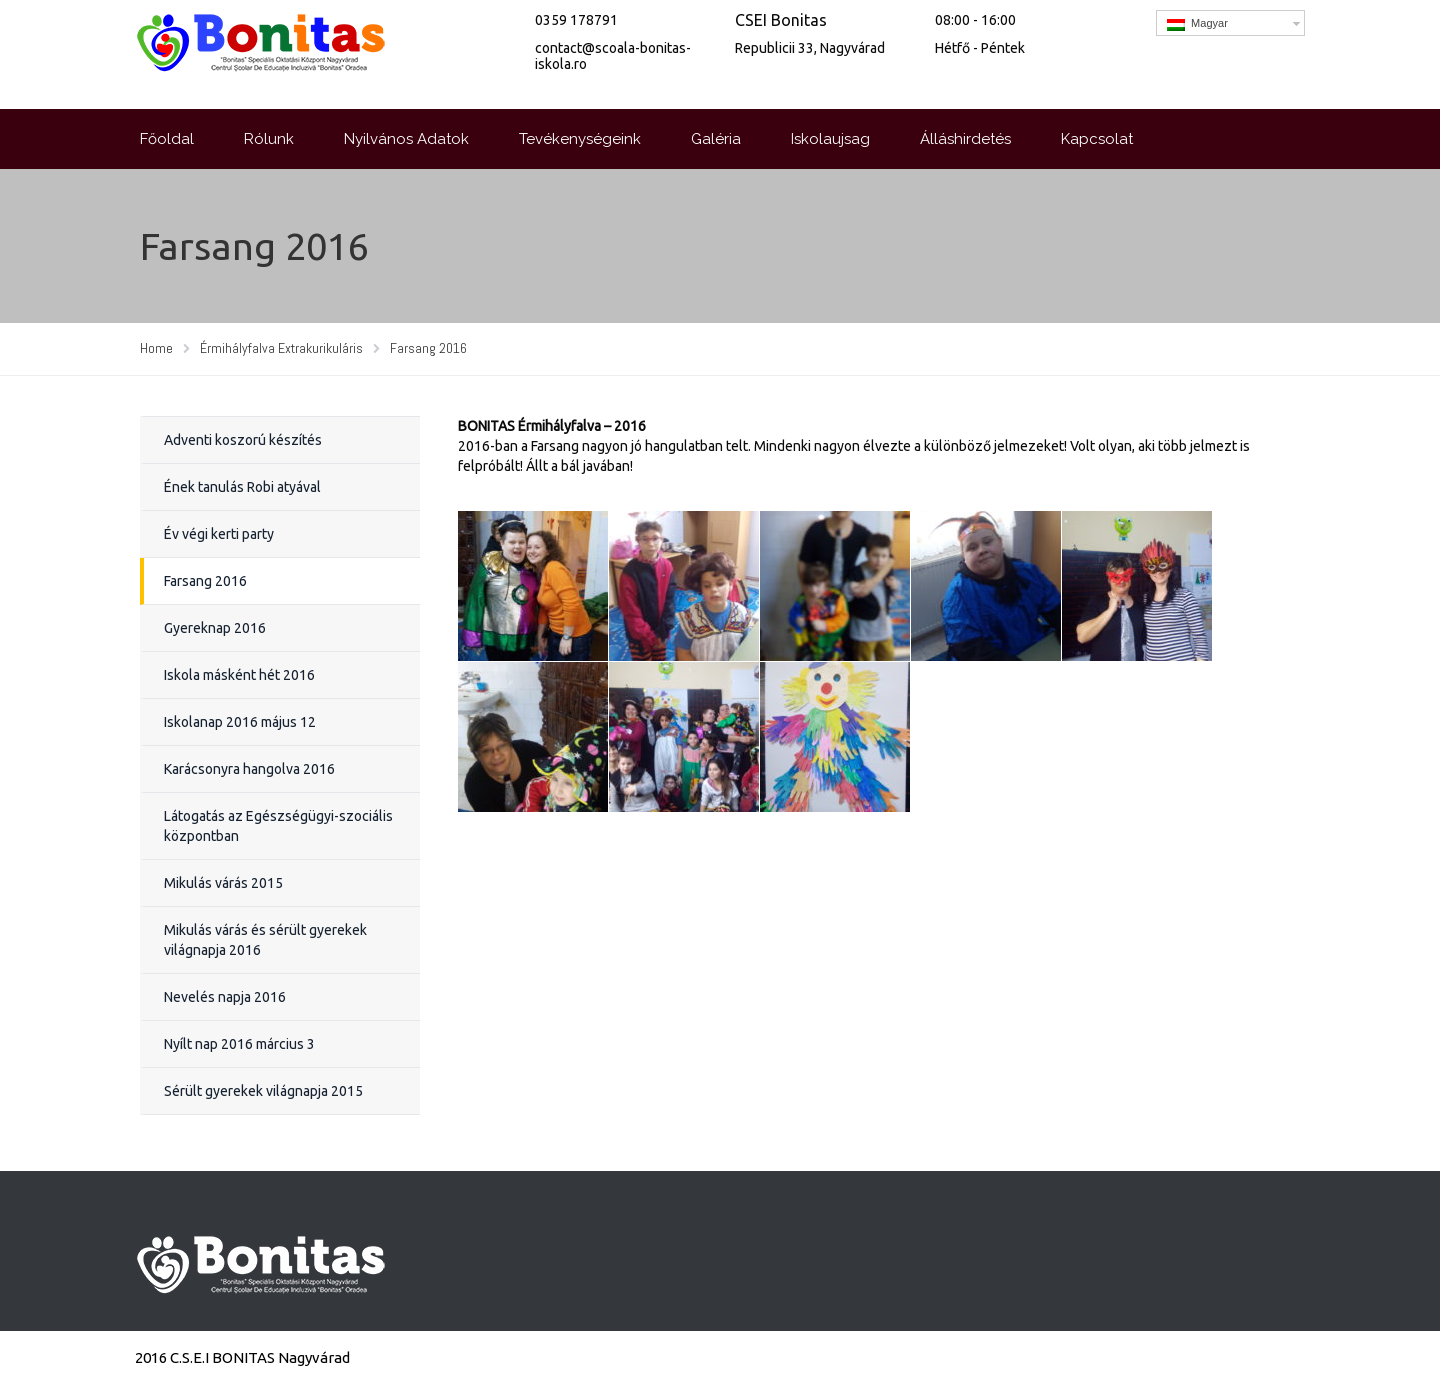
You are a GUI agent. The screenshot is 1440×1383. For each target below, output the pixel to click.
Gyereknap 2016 (215, 628)
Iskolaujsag (830, 139)
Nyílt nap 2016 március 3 (239, 1044)
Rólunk (269, 139)
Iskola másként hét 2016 (239, 675)
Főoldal (167, 139)
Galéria (716, 139)
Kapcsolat (1097, 139)
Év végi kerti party (219, 534)
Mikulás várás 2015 (223, 883)
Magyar (1197, 24)
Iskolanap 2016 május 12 (240, 722)
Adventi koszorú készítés (243, 440)
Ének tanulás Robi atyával (242, 487)
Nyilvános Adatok (406, 139)
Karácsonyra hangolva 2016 (249, 769)
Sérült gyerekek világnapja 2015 (263, 1091)
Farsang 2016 (205, 581)
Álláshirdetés (965, 139)
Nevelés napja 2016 (225, 997)
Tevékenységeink (580, 139)
